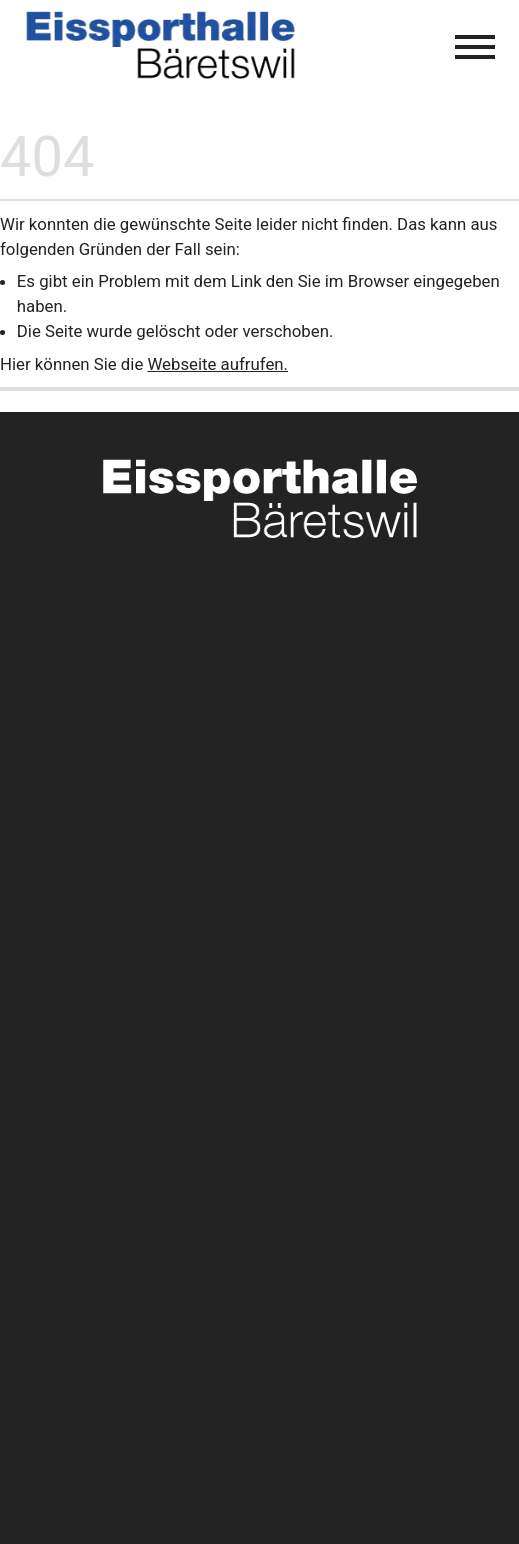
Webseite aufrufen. (217, 364)
